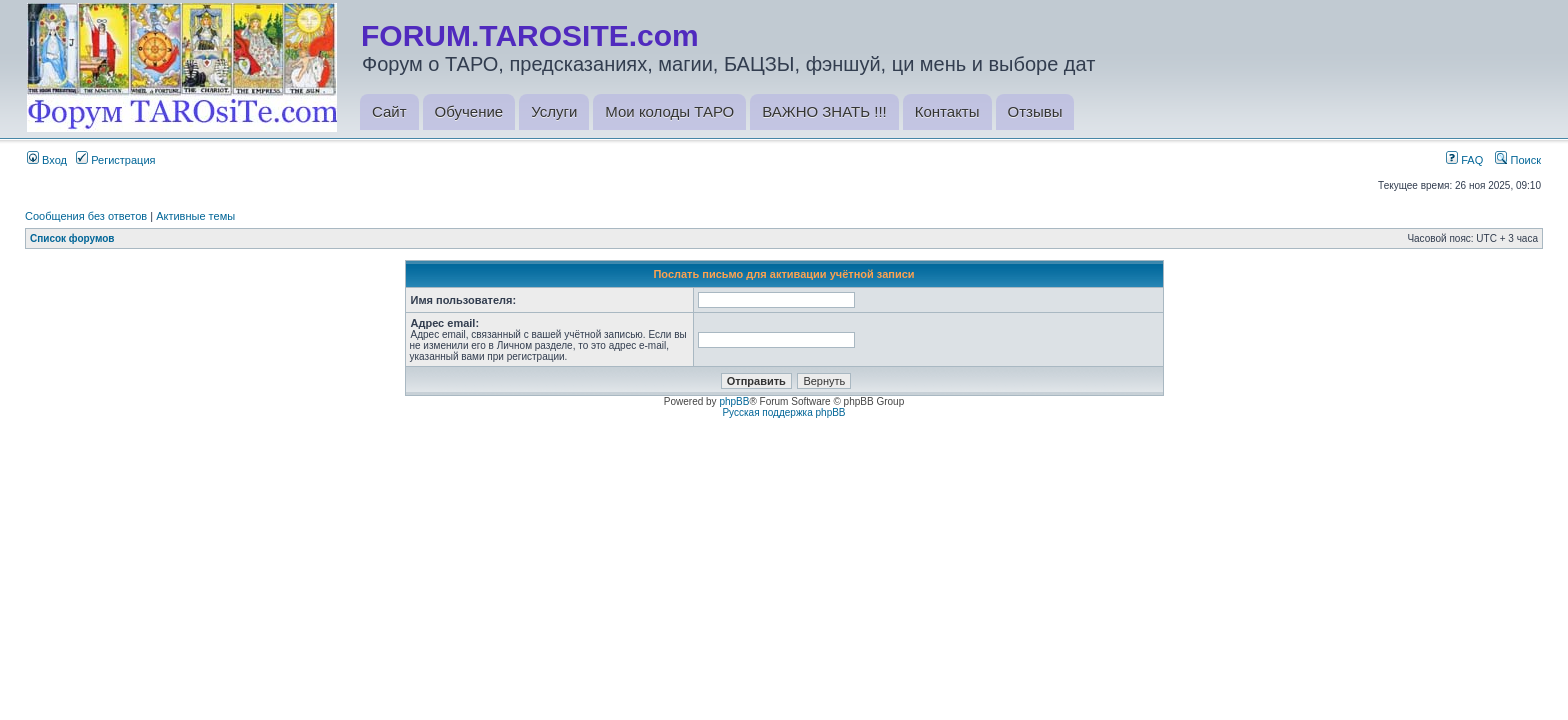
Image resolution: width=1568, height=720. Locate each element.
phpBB (734, 401)
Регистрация (115, 160)
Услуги (554, 111)
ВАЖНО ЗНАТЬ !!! (824, 111)
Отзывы (1035, 111)
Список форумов (72, 238)
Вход (47, 160)
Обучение (469, 111)
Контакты (947, 111)
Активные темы (195, 216)
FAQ (1464, 160)
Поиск (1518, 160)
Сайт (389, 111)
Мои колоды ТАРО (669, 111)
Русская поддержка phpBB (783, 412)
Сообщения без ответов (86, 216)
